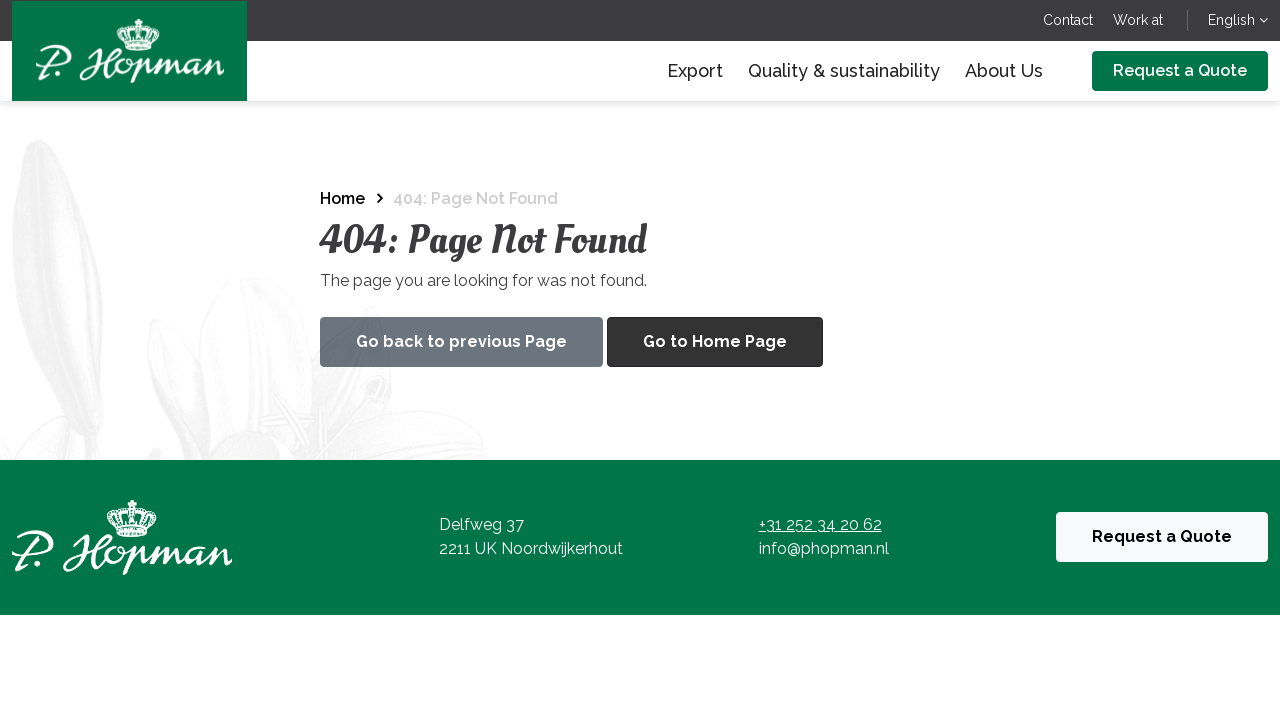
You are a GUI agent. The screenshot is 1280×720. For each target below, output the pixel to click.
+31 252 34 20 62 (820, 524)
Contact (1068, 20)
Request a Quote (1180, 70)
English (1238, 20)
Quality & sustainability (844, 70)
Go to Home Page (715, 341)
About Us (1004, 70)
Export (695, 70)
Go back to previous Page (461, 341)
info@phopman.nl (824, 548)
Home (342, 198)
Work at (1138, 20)
